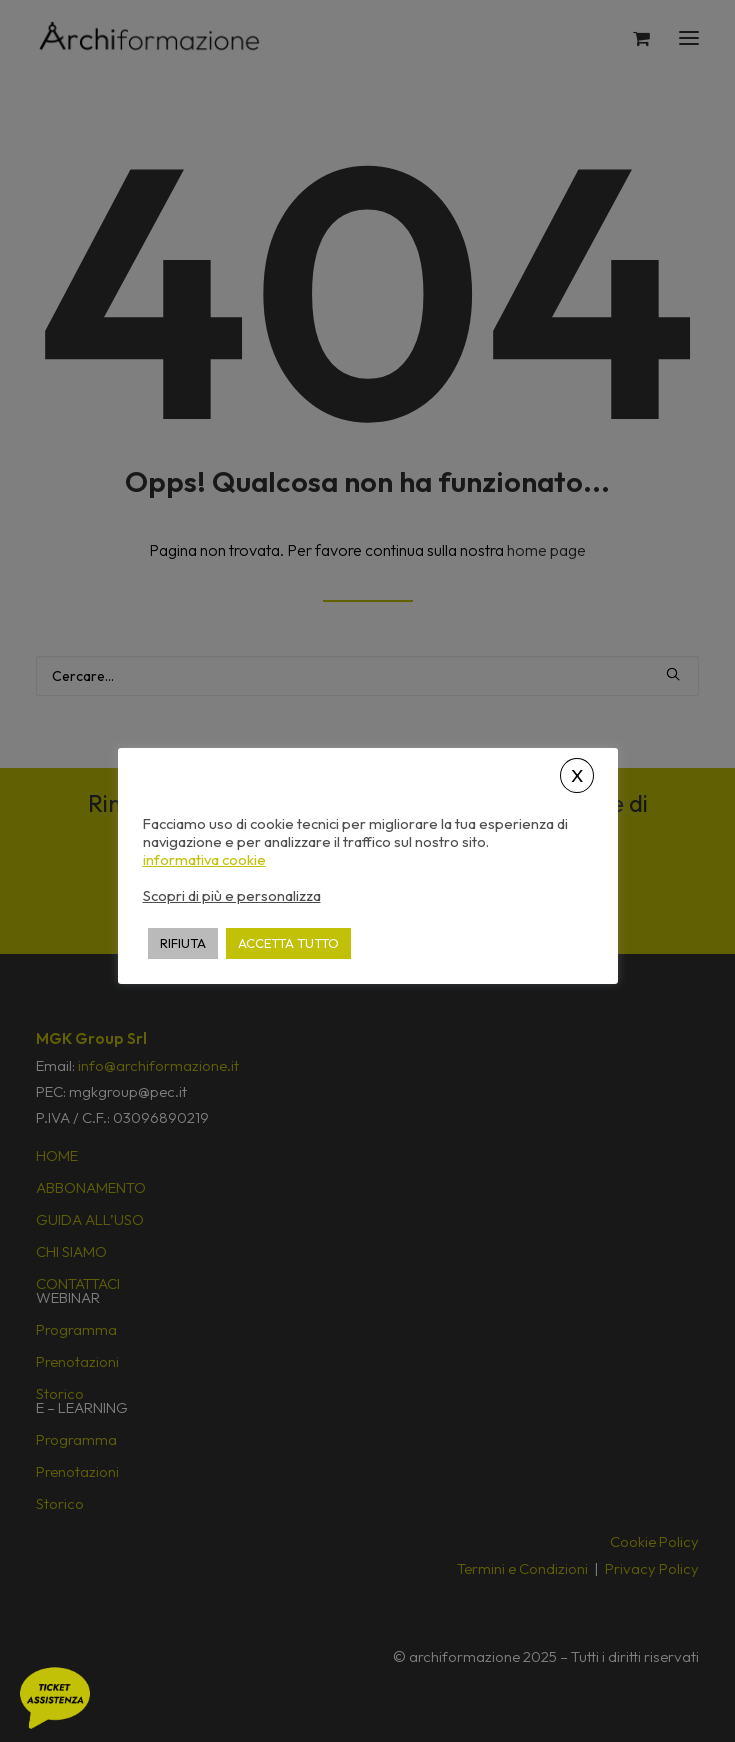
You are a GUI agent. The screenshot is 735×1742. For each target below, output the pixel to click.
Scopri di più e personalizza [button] (232, 895)
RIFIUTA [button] (183, 943)
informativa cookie (204, 860)
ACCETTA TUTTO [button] (288, 943)
